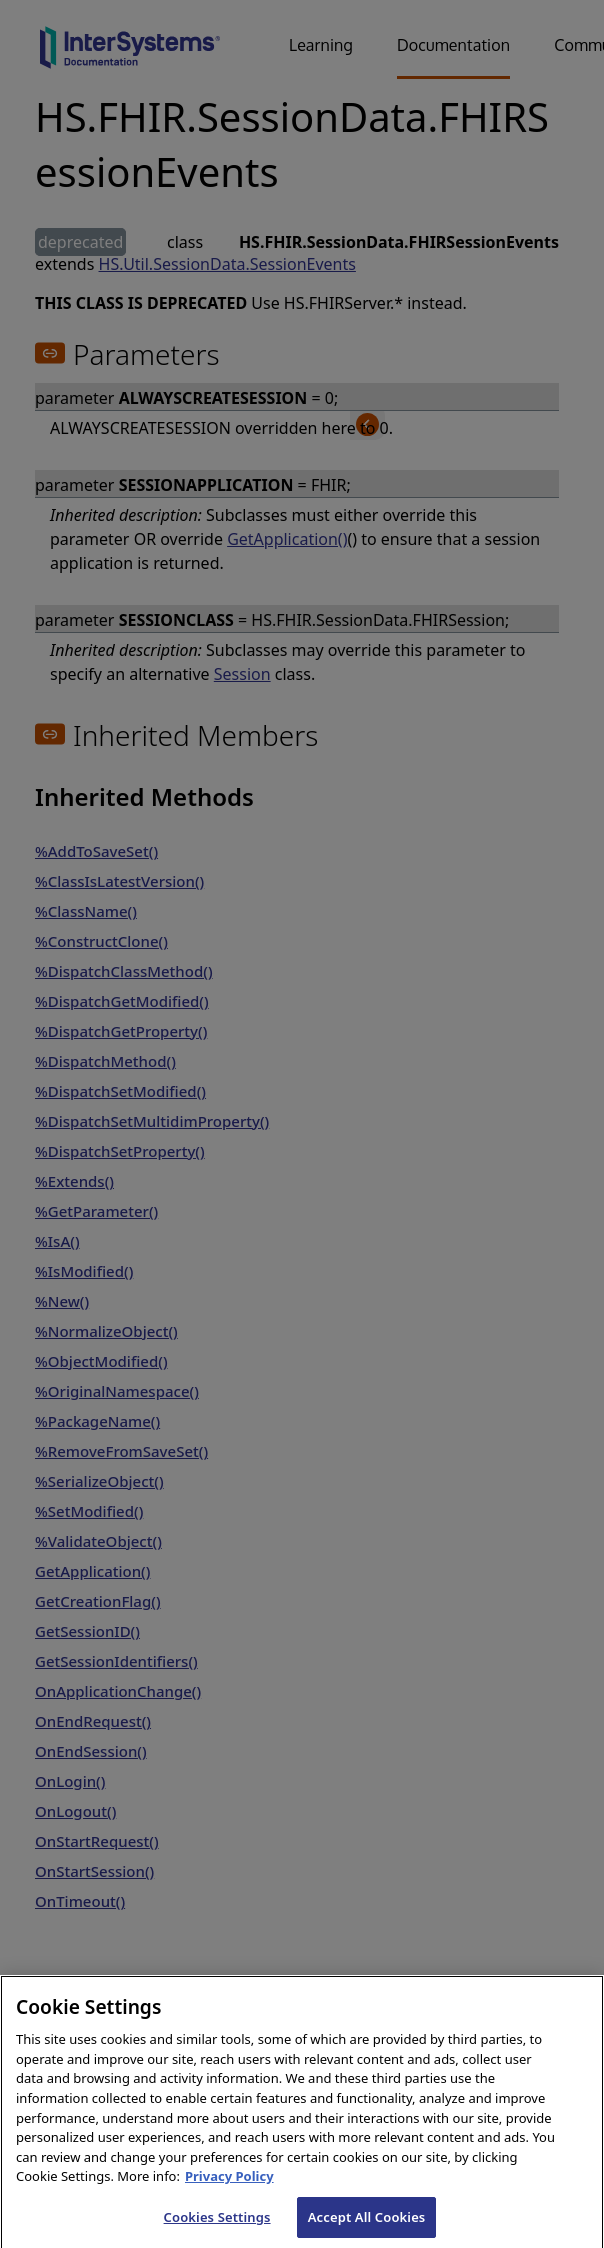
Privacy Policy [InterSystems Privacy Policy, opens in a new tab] (229, 2190)
